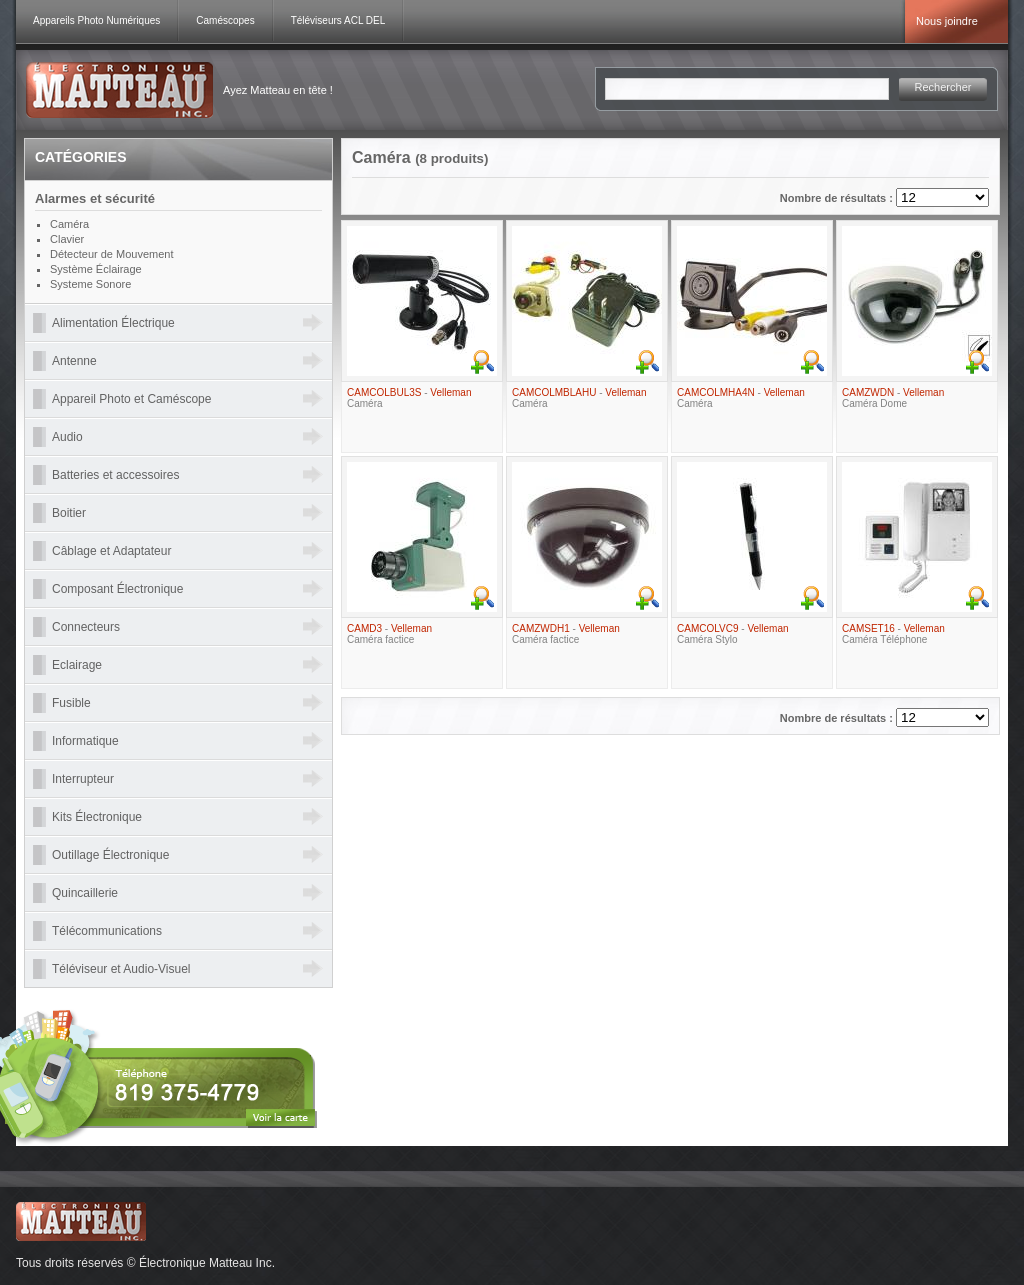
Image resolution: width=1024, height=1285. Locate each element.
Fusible (71, 703)
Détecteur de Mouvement (112, 254)
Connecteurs (86, 627)
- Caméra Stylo (733, 634)
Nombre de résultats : (838, 198)
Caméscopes (225, 20)
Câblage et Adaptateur (111, 551)
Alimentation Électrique (113, 323)
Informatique (85, 741)
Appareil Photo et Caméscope (131, 399)
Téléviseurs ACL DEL (338, 20)
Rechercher (943, 87)
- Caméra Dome (893, 398)
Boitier (69, 513)
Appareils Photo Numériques (96, 20)
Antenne (74, 361)
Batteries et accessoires (115, 475)
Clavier (67, 239)
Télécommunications (107, 931)
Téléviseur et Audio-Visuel (121, 969)
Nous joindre (947, 21)
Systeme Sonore (90, 284)
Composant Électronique (117, 589)
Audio (67, 437)
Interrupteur (83, 779)
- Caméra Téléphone (893, 634)
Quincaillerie (85, 893)
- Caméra (409, 398)
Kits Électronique (97, 817)
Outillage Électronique (110, 855)
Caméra (69, 224)
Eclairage (77, 665)
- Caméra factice (389, 634)
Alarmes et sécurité (95, 198)
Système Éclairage (96, 269)
